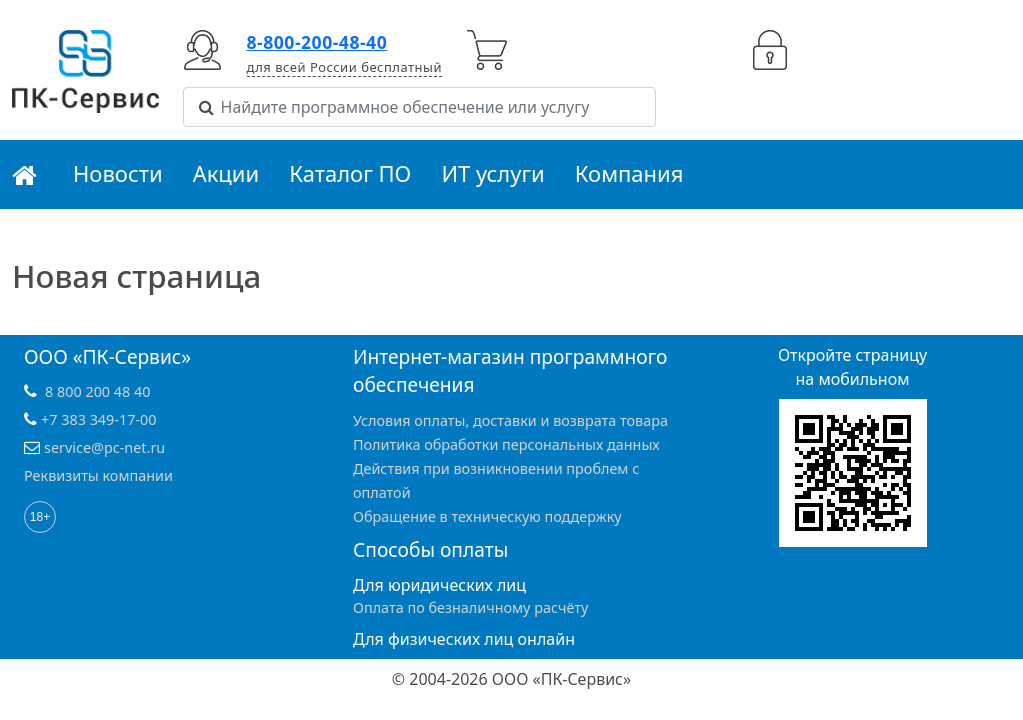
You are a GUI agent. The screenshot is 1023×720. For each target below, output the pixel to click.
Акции (226, 173)
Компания (629, 173)
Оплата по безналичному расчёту (470, 607)
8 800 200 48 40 (98, 391)
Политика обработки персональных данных (506, 444)
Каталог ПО (350, 173)
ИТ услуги (492, 173)
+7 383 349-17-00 (99, 419)
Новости (118, 173)
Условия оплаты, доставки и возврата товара (510, 420)
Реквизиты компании (98, 475)
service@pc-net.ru (104, 447)
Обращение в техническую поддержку (487, 516)
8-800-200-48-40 (317, 42)
